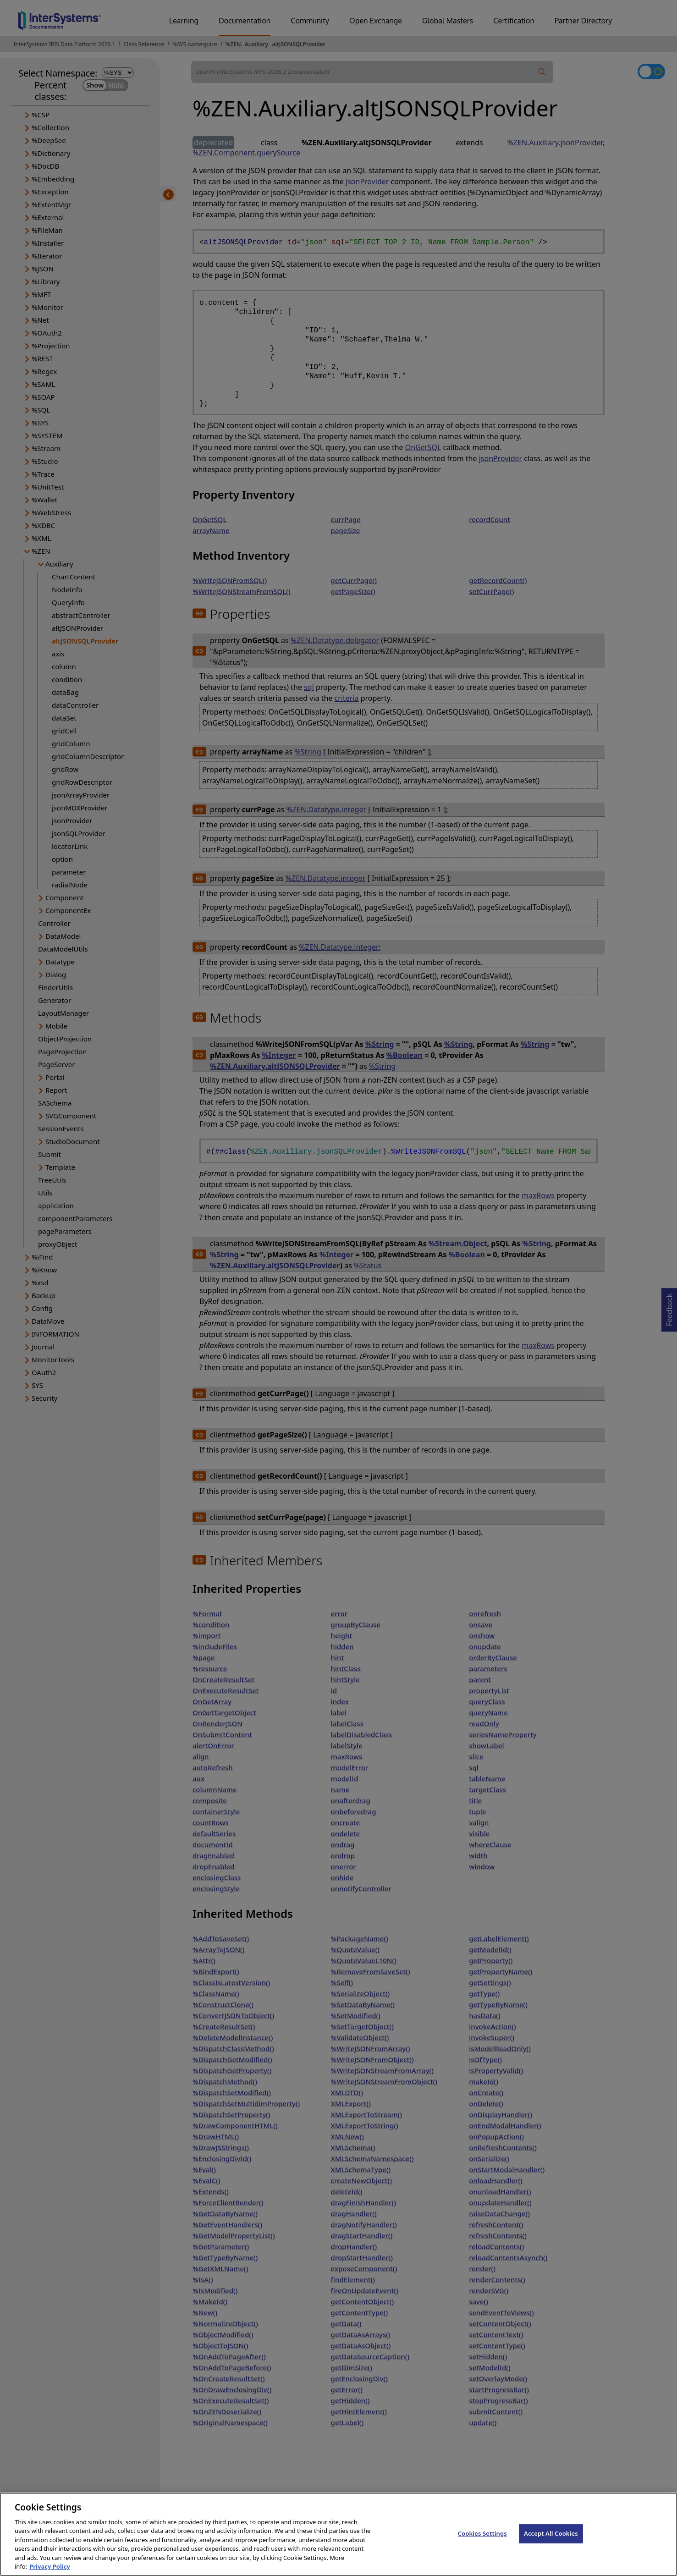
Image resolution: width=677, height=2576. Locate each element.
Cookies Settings (482, 2543)
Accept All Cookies (551, 2543)
